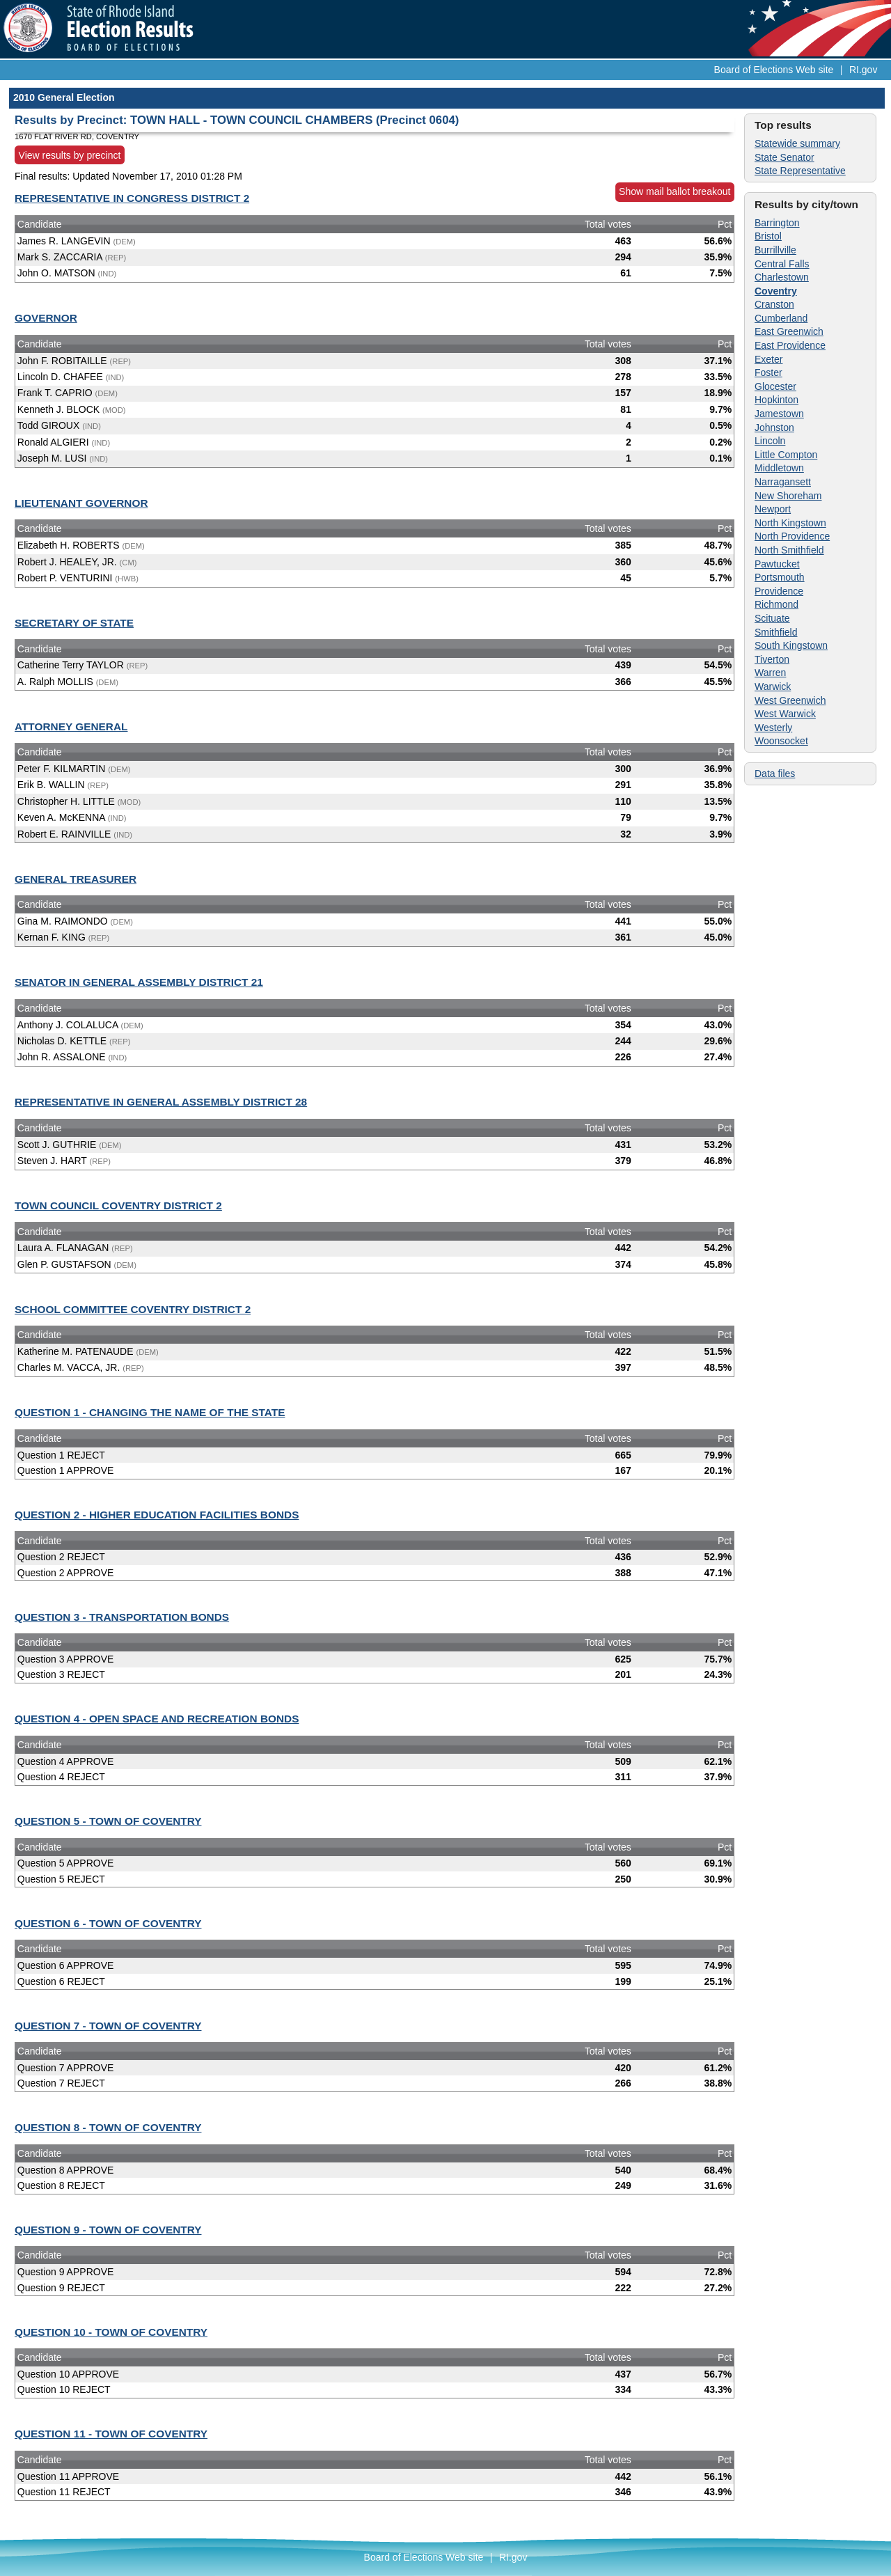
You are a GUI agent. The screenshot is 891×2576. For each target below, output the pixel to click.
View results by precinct (70, 154)
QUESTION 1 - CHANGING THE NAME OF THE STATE (150, 1412)
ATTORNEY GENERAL (71, 726)
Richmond (776, 604)
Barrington (777, 222)
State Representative (800, 170)
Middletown (779, 467)
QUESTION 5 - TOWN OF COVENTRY (108, 1821)
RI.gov (863, 69)
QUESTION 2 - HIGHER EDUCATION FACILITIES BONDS (157, 1515)
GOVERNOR (46, 318)
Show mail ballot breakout (674, 191)
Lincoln (770, 440)
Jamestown (779, 413)
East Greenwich (789, 331)
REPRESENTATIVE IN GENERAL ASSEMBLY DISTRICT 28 (161, 1102)
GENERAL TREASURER (75, 879)
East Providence (790, 345)
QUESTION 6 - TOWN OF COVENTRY (108, 1923)
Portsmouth (780, 577)
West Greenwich (790, 700)
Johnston (774, 427)
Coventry (776, 291)
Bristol (768, 236)
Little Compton (786, 454)
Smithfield (776, 632)
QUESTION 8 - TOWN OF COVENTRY (108, 2127)
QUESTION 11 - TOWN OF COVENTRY (111, 2434)
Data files (775, 773)
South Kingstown (791, 645)
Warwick (773, 686)
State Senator (784, 157)
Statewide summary (797, 143)
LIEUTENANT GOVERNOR (81, 503)
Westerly (773, 727)
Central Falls (782, 263)
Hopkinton (776, 399)
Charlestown (782, 277)
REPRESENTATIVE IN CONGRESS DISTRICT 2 (132, 198)
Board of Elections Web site (774, 69)
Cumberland (781, 318)
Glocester (775, 386)
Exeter (768, 359)
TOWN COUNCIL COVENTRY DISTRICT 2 (118, 1205)
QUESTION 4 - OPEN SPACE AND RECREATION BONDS (157, 1719)
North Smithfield (789, 550)
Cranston (774, 304)
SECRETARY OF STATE (74, 623)
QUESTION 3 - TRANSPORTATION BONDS (122, 1617)
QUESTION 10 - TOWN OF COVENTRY (111, 2332)
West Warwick (785, 713)
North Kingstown (790, 522)
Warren (770, 672)
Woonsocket (781, 740)
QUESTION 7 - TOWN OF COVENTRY (108, 2026)
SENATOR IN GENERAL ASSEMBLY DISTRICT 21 (139, 982)
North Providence (792, 536)
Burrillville (775, 250)
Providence (779, 591)
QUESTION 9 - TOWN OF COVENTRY (108, 2230)
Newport (773, 509)
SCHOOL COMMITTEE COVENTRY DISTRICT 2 (133, 1309)
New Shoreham (788, 495)
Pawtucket (777, 564)
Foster (768, 372)
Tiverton (772, 659)
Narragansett (783, 481)
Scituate (772, 618)
